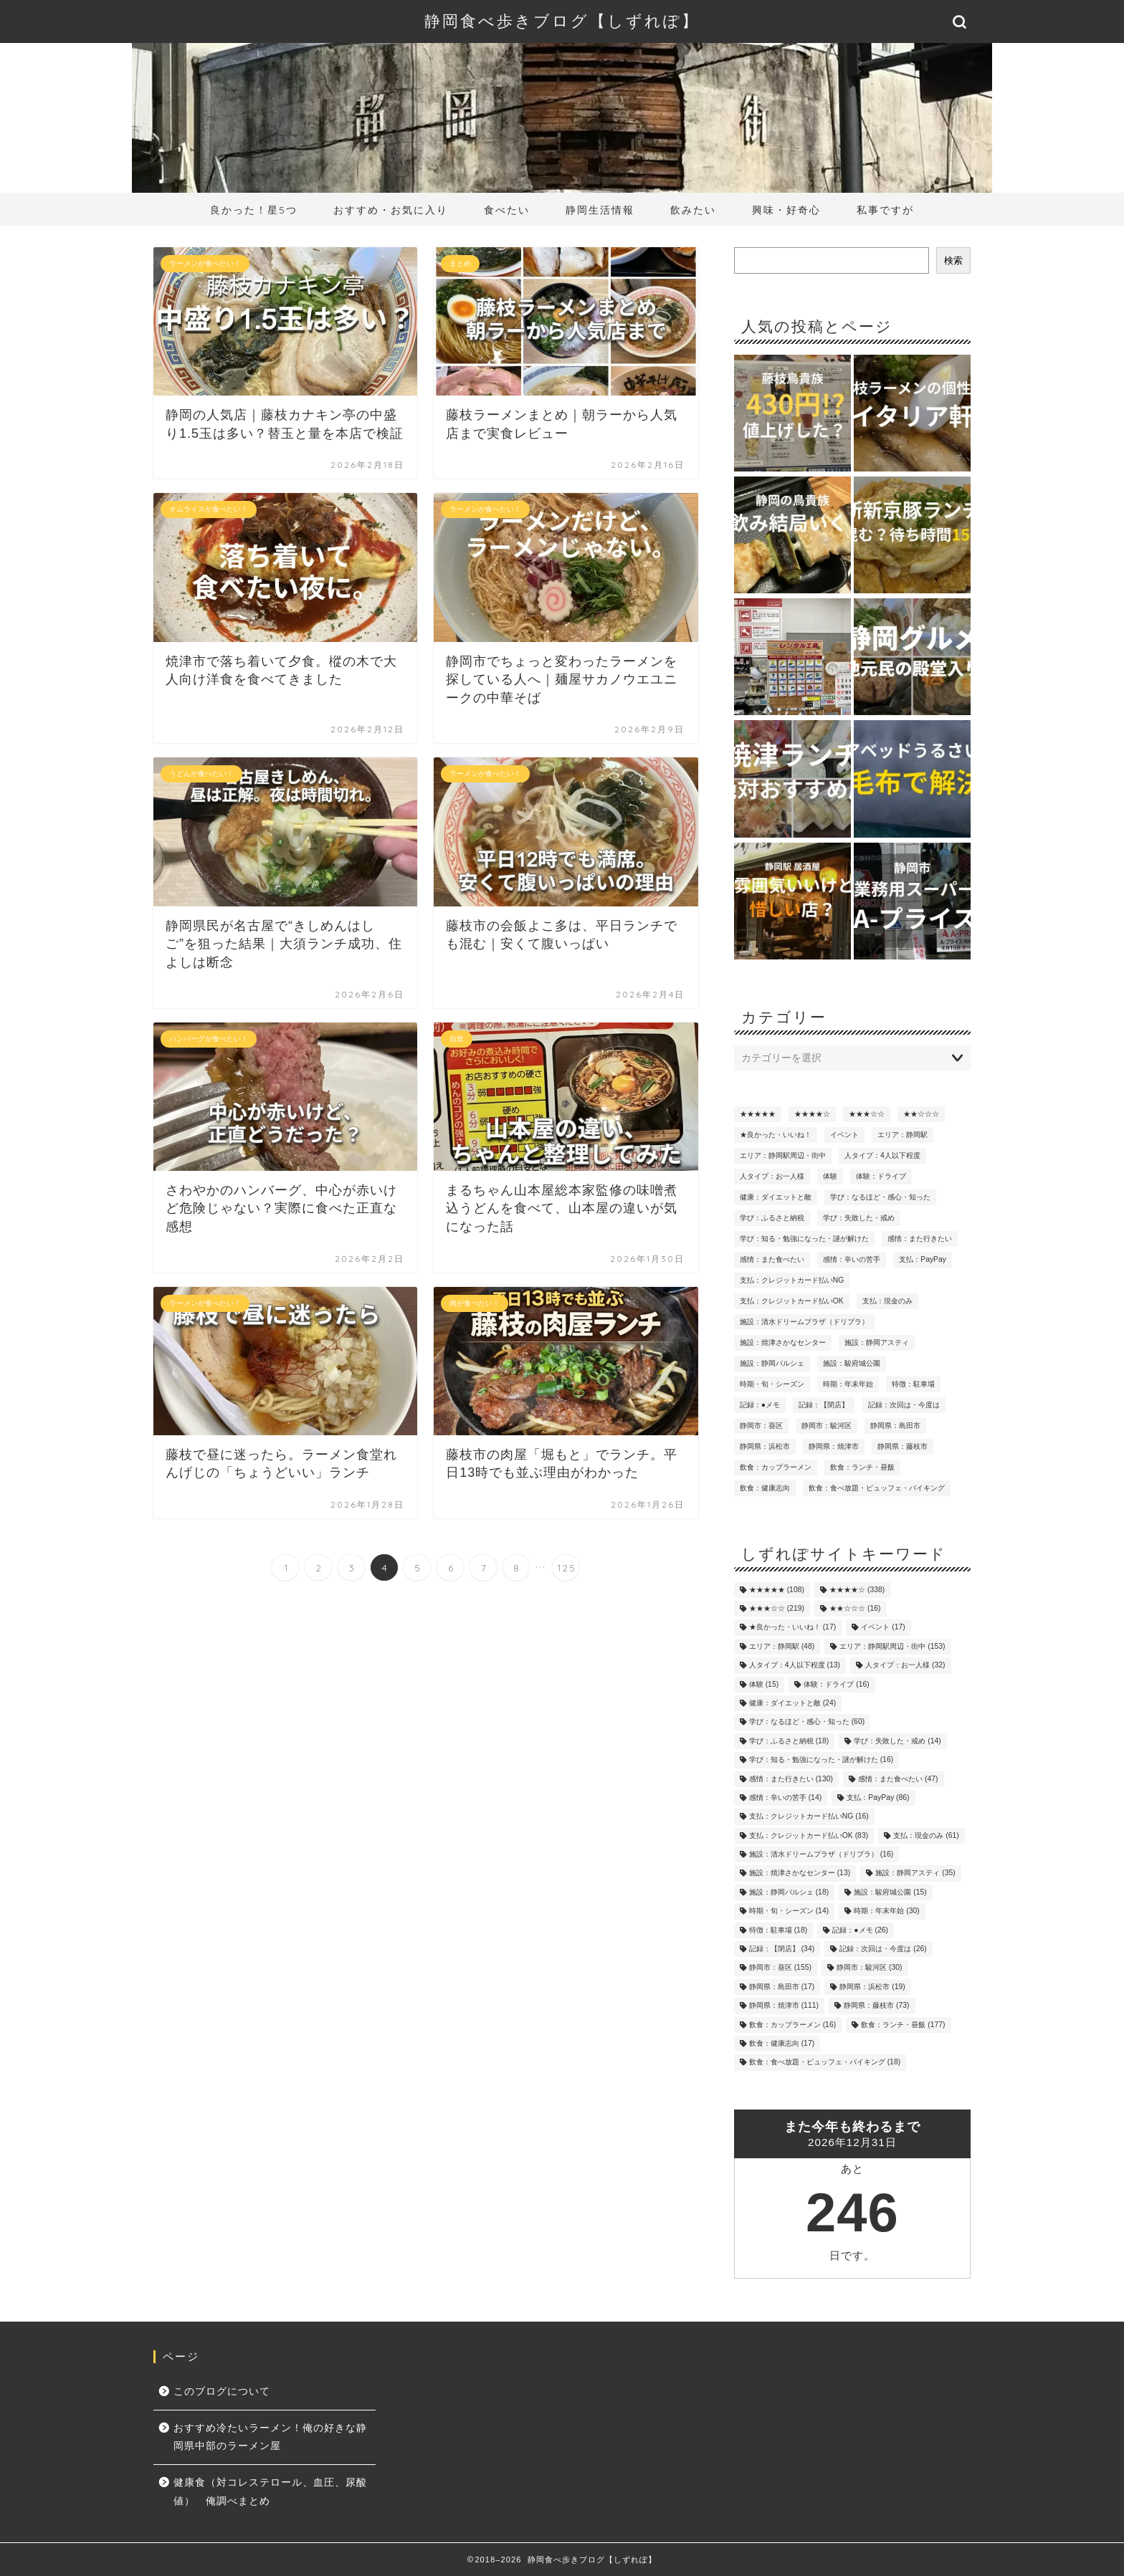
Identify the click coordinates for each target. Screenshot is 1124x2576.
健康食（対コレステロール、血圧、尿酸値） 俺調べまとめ (270, 2491)
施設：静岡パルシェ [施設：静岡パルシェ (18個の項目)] (772, 1363)
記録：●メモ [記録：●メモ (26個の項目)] (760, 1405)
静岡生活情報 (600, 210)
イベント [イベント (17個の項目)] (844, 1135)
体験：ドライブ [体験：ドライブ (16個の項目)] (881, 1176)
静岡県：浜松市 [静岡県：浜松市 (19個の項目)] (765, 1446)
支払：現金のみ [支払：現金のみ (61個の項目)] (887, 1301)
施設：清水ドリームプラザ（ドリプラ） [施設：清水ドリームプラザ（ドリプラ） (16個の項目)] (804, 1322)
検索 (953, 260)
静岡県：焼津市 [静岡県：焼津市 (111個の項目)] (834, 1446)
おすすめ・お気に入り (390, 210)
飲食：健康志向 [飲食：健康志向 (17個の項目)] (765, 1488)
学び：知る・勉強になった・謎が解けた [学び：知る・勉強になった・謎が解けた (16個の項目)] (804, 1238)
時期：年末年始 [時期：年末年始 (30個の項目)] (848, 1384)
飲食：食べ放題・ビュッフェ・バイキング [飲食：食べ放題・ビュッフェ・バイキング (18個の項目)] (877, 1488)
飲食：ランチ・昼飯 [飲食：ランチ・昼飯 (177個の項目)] (862, 1467)
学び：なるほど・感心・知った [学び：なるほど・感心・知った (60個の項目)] (880, 1197)
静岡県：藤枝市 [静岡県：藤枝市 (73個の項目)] (902, 1446)
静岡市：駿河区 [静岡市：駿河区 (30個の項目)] (826, 1426)
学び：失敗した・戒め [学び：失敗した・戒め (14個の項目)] (859, 1218)
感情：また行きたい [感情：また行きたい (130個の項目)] (919, 1238)
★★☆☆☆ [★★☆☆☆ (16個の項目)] (921, 1114)
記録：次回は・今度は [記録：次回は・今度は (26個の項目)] (904, 1405)
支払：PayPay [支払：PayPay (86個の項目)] (922, 1259)
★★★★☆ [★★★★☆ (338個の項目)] (812, 1114)
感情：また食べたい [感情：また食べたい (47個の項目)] (772, 1259)
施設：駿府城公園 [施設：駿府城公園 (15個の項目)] (851, 1363)
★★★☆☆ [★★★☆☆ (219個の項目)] (867, 1114)
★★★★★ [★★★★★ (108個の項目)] (758, 1114)
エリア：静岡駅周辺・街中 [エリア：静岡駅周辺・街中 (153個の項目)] (783, 1155)
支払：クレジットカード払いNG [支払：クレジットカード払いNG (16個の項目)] (792, 1280)
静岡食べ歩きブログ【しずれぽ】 (562, 20)
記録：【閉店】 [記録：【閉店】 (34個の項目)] (824, 1405)
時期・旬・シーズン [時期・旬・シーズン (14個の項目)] (772, 1384)
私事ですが (885, 210)
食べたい (507, 210)
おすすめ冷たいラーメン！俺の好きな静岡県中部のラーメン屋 (270, 2437)
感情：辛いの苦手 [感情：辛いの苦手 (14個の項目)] (851, 1259)
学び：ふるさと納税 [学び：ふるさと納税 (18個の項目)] (772, 1218)
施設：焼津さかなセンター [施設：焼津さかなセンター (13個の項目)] (783, 1342)
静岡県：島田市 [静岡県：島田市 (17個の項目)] (895, 1426)
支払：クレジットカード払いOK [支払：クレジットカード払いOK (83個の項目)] (792, 1301)
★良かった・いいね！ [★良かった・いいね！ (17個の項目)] (775, 1135)
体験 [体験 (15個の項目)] (830, 1176)
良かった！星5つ (253, 210)
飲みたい (693, 210)
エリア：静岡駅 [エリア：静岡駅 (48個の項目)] (902, 1135)
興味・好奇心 (786, 210)
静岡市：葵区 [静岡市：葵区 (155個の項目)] (761, 1426)
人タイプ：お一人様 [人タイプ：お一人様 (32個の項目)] (772, 1176)
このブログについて (221, 2391)
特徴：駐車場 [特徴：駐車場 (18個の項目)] (913, 1384)
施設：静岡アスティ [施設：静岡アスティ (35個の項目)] (876, 1342)
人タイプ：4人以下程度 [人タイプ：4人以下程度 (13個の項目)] (882, 1155)
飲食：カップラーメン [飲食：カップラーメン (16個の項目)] (775, 1467)
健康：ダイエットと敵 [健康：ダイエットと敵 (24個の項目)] (775, 1197)
